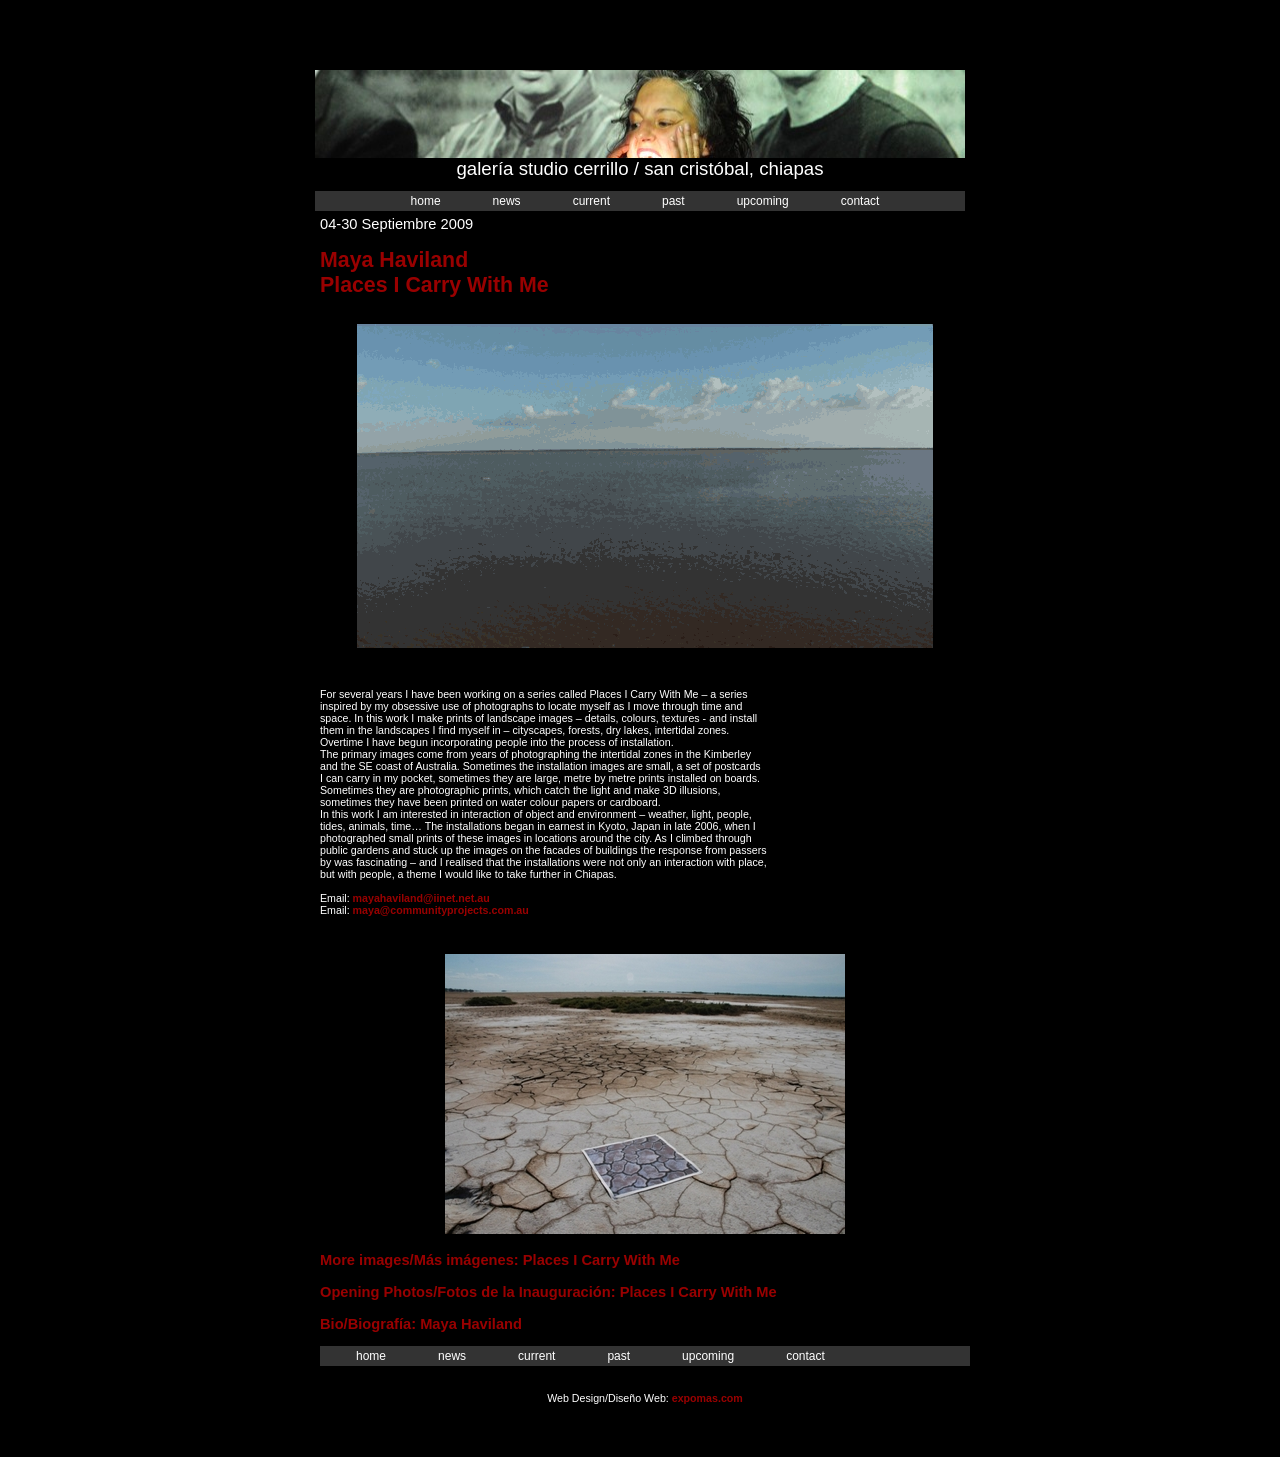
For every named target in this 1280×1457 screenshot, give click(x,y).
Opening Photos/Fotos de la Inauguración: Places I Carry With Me (548, 1292)
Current (591, 201)
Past (673, 201)
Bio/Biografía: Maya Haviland (421, 1324)
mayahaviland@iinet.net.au (421, 898)
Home (426, 201)
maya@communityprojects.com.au (441, 910)
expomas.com (707, 1398)
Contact (860, 201)
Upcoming (763, 201)
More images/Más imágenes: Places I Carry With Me (500, 1260)
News (507, 201)
